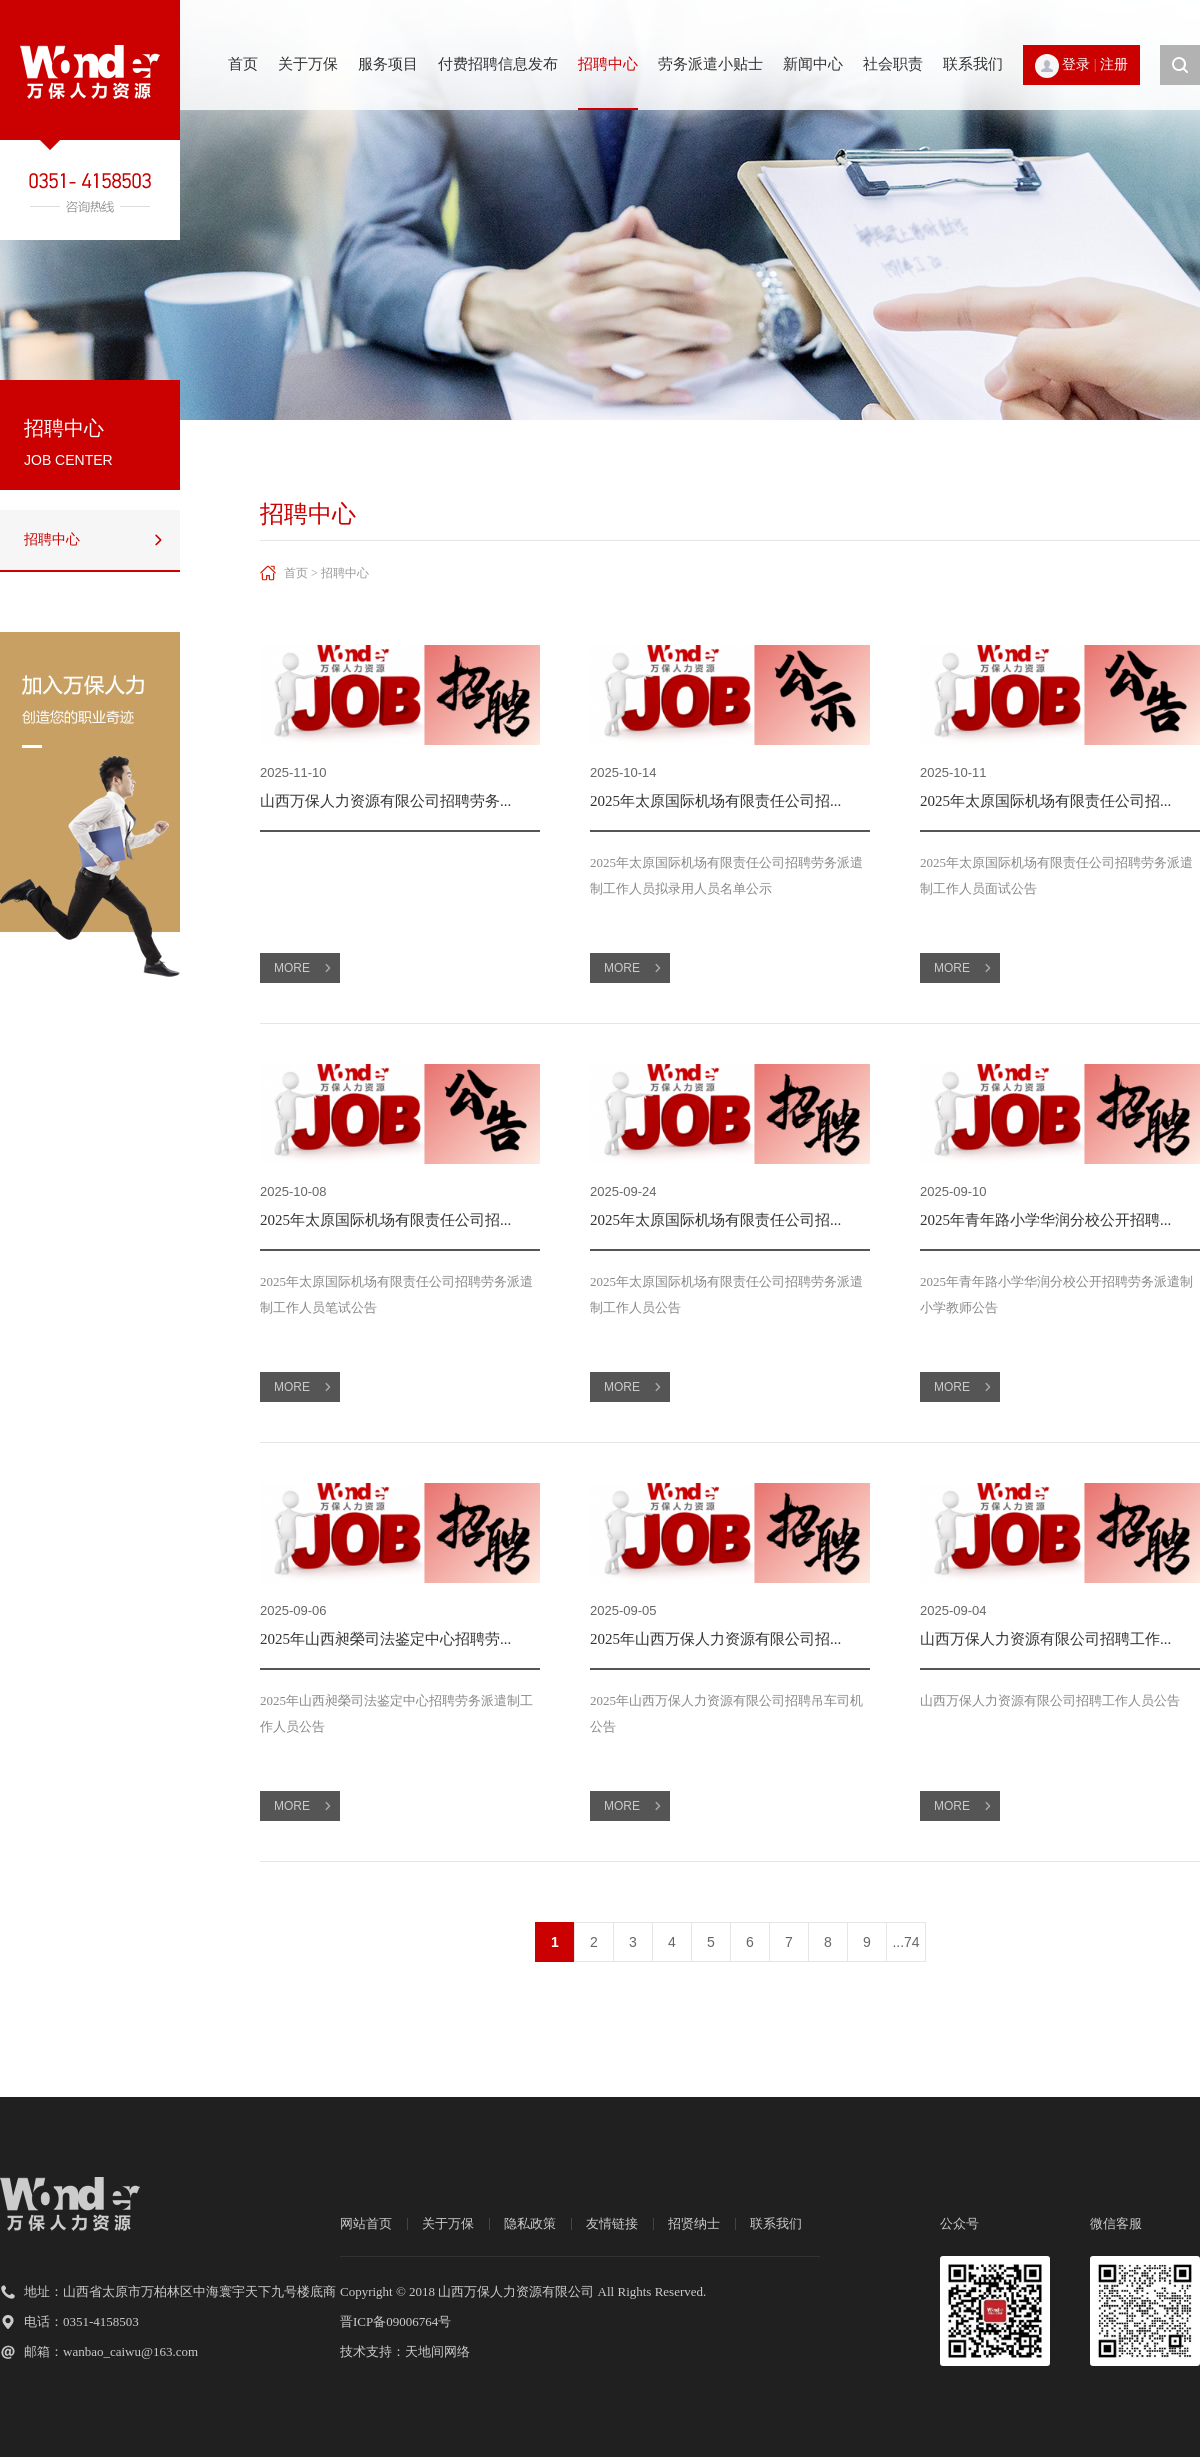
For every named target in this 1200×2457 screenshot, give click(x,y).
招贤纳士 (694, 2223)
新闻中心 (813, 64)
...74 (905, 1942)
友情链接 (612, 2223)
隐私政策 (530, 2223)
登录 (1076, 64)
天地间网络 (437, 2351)
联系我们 (973, 64)
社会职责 (893, 64)
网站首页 (366, 2223)
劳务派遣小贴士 (710, 64)
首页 (243, 64)
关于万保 (308, 64)
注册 (1114, 64)
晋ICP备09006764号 (395, 2321)
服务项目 (388, 64)
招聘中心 (608, 64)
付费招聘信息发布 (498, 64)
